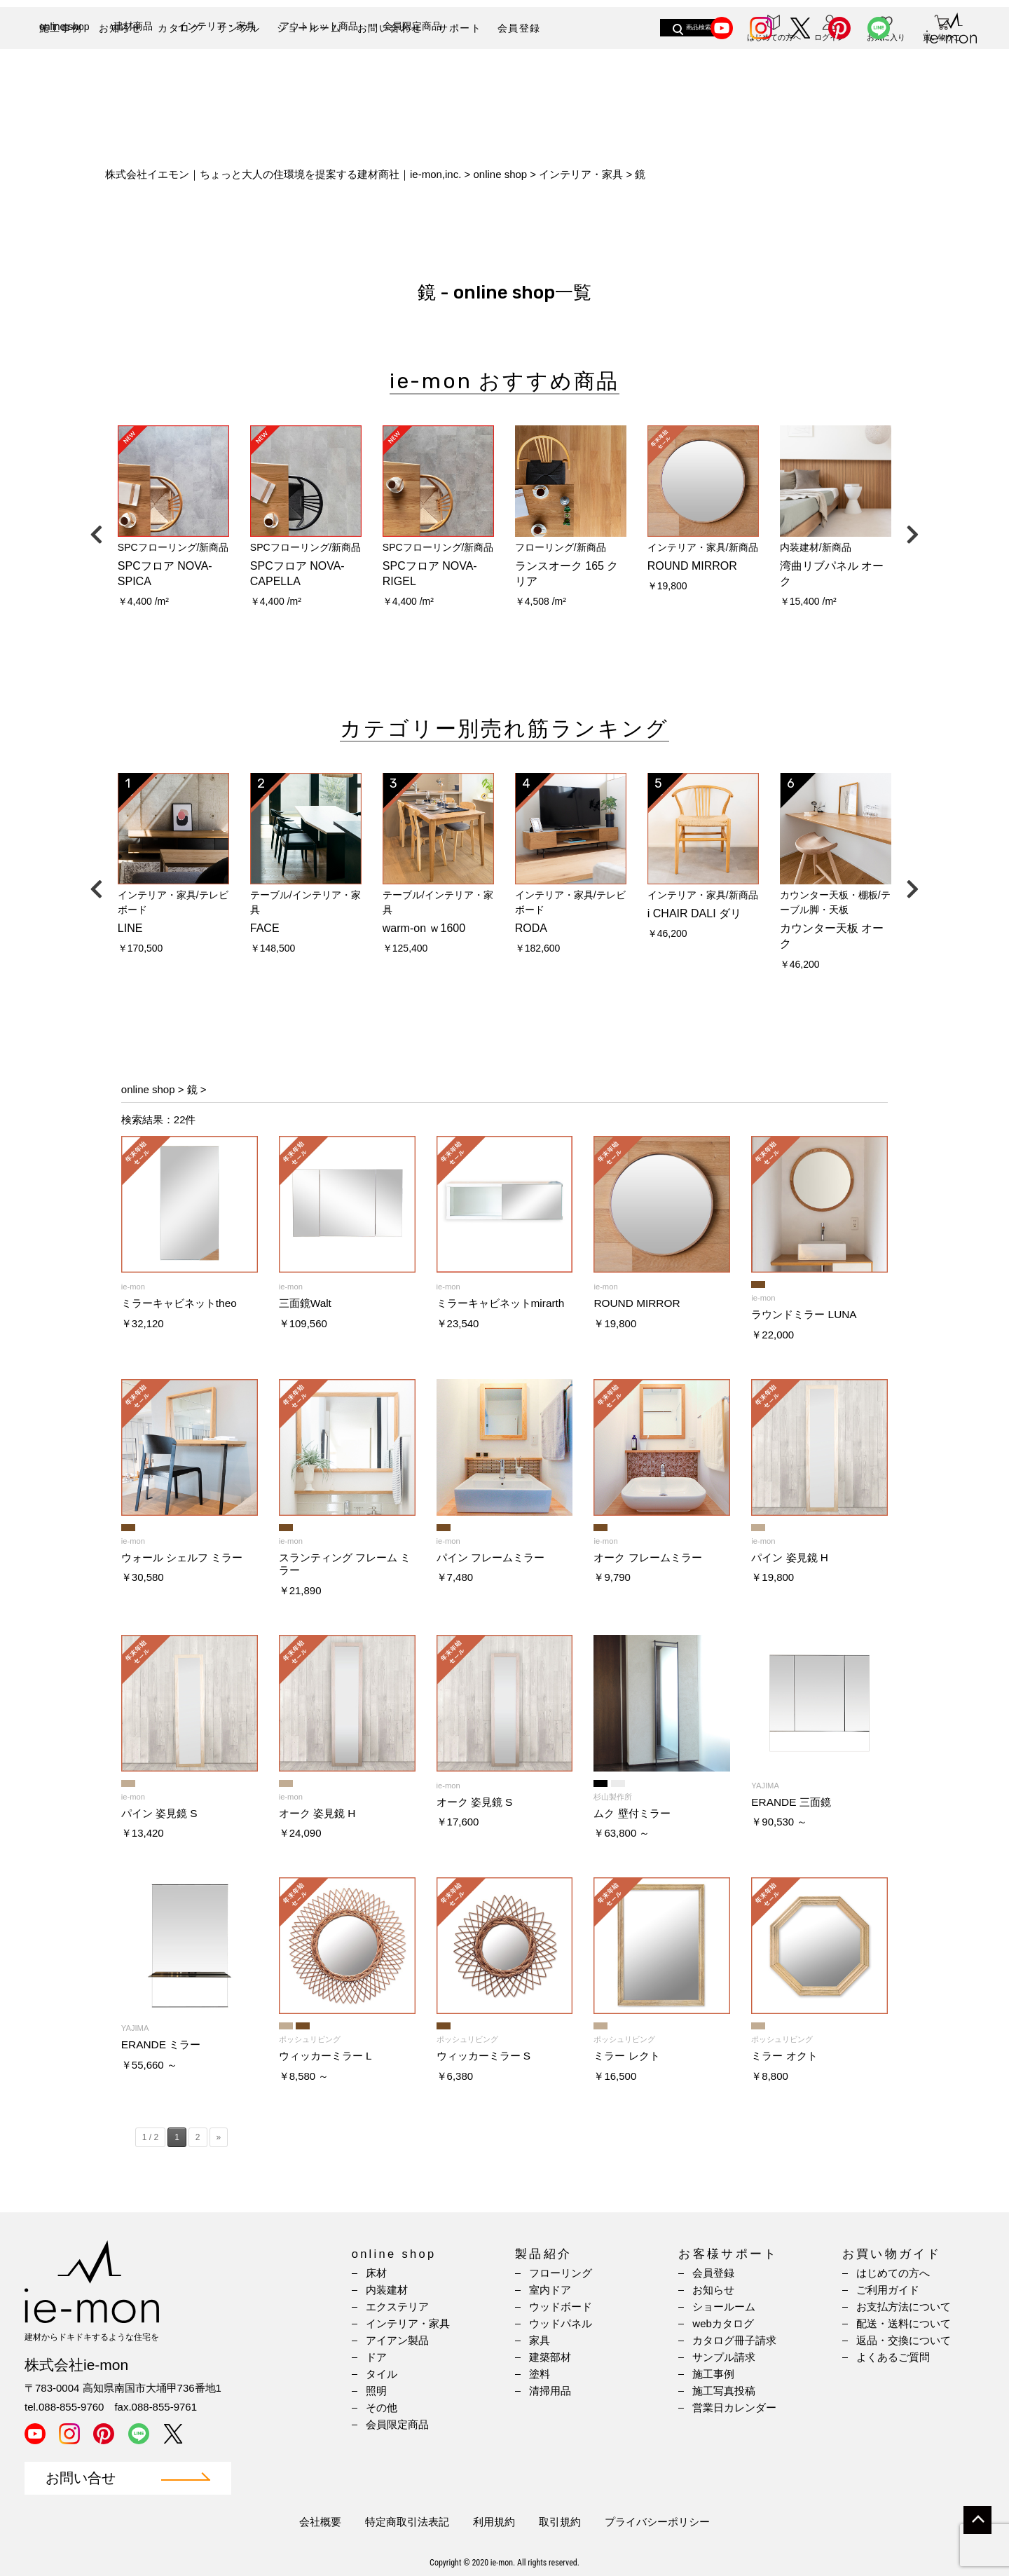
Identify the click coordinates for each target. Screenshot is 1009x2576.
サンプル (239, 28)
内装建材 (387, 2290)
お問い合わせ (389, 28)
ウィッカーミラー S (484, 2056)
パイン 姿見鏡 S (159, 1813)
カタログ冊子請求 (734, 2340)
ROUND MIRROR (636, 1303)
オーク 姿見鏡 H (317, 1813)
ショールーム (309, 28)
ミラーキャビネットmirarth (501, 1303)
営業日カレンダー (734, 2407)
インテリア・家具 (216, 75)
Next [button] (912, 531)
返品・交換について (903, 2340)
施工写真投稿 (723, 2391)
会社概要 (320, 2522)
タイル (381, 2374)
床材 (376, 2273)
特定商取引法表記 (407, 2522)
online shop (64, 75)
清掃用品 (550, 2391)
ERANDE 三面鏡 (790, 1802)
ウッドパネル (560, 2323)
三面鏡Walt (305, 1303)
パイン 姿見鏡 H (789, 1557)
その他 (381, 2407)
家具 (539, 2340)
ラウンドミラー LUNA (803, 1314)
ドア (376, 2357)
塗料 (539, 2374)
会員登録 (519, 28)
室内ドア (550, 2290)
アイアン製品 (397, 2340)
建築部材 (550, 2357)
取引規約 (560, 2522)
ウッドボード (560, 2307)
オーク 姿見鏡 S (475, 1802)
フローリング (560, 2273)
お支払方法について (903, 2307)
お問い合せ (81, 2478)
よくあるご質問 (893, 2357)
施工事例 (61, 28)
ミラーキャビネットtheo (179, 1303)
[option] (173, 521)
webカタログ (723, 2323)
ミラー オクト (784, 2056)
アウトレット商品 (319, 75)
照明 (376, 2391)
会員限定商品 (412, 75)
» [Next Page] (219, 2137)
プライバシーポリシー (657, 2522)
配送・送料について (903, 2323)
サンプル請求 (723, 2357)
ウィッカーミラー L (325, 2056)
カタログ (179, 28)
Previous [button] (97, 531)
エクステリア (397, 2307)
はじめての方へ (893, 2273)
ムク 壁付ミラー (631, 1813)
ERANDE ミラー (160, 2044)
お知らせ (120, 28)
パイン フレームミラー (490, 1557)
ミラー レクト (626, 2056)
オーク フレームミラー (647, 1557)
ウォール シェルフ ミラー (182, 1557)
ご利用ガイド (887, 2290)
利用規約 (494, 2522)
